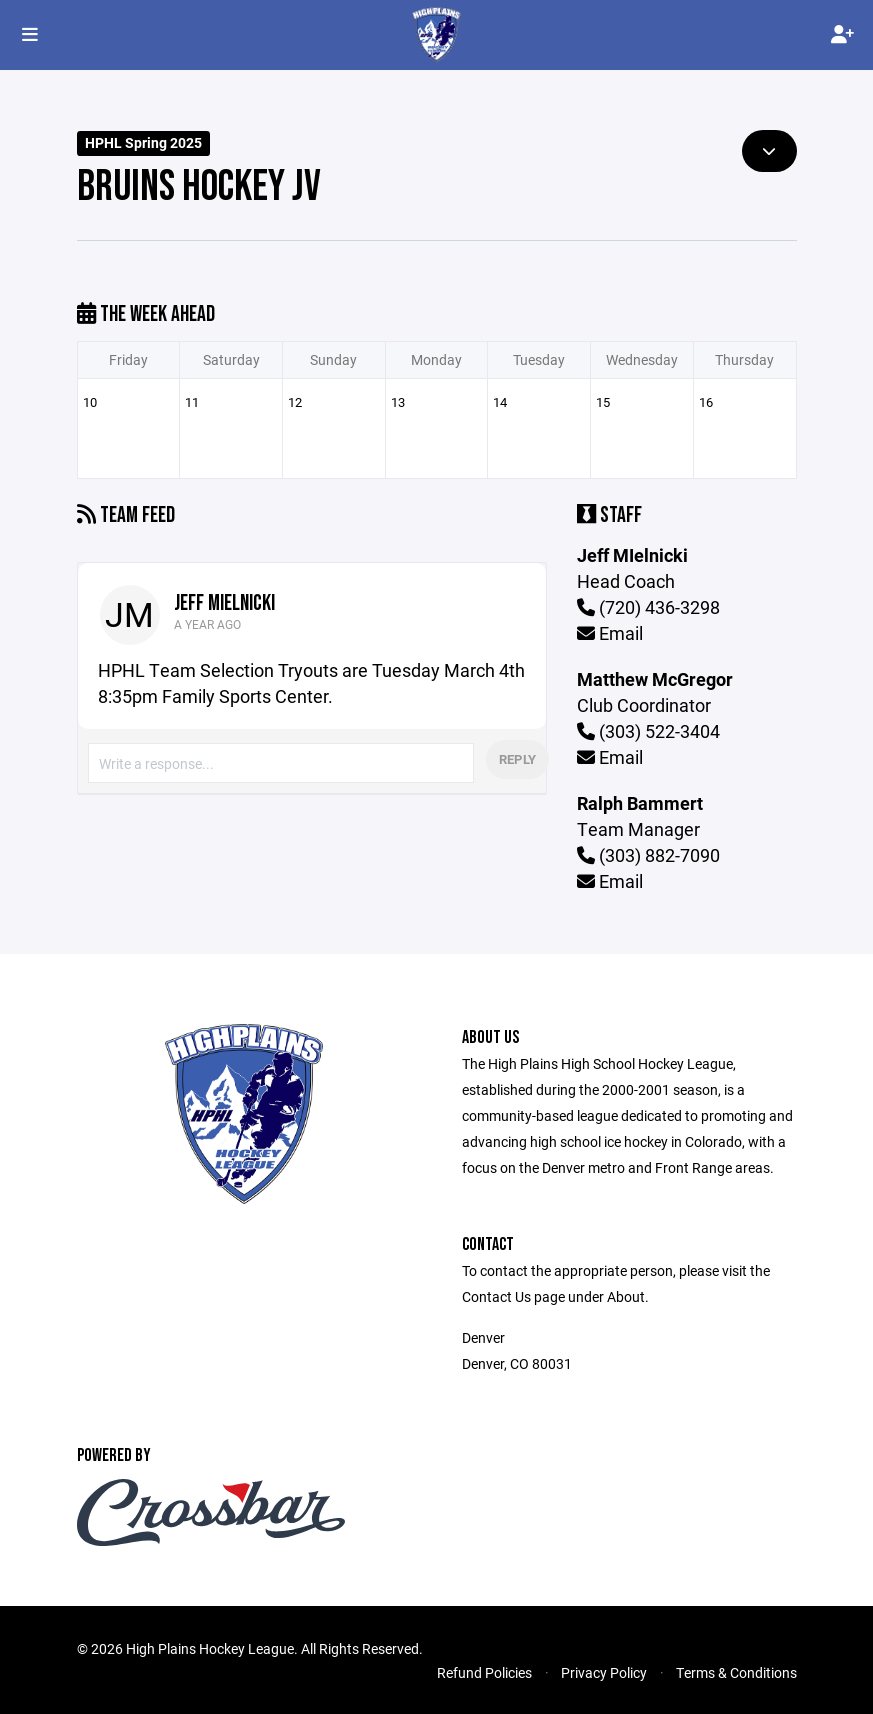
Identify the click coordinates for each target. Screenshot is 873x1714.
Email (610, 633)
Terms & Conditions (736, 1672)
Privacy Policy (604, 1672)
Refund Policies (484, 1672)
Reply (517, 759)
